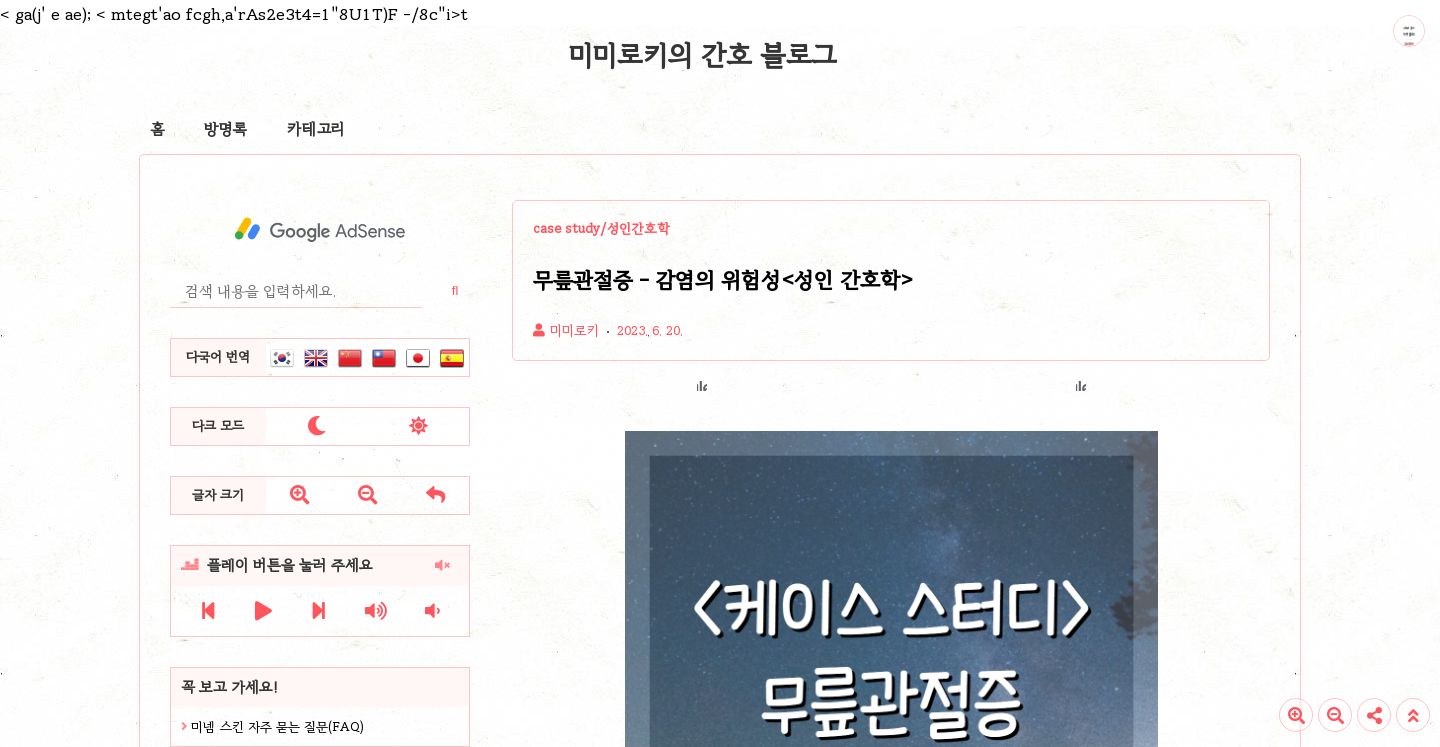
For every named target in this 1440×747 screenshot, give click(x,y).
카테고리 (316, 129)
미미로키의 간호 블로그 (703, 55)
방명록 (225, 129)
